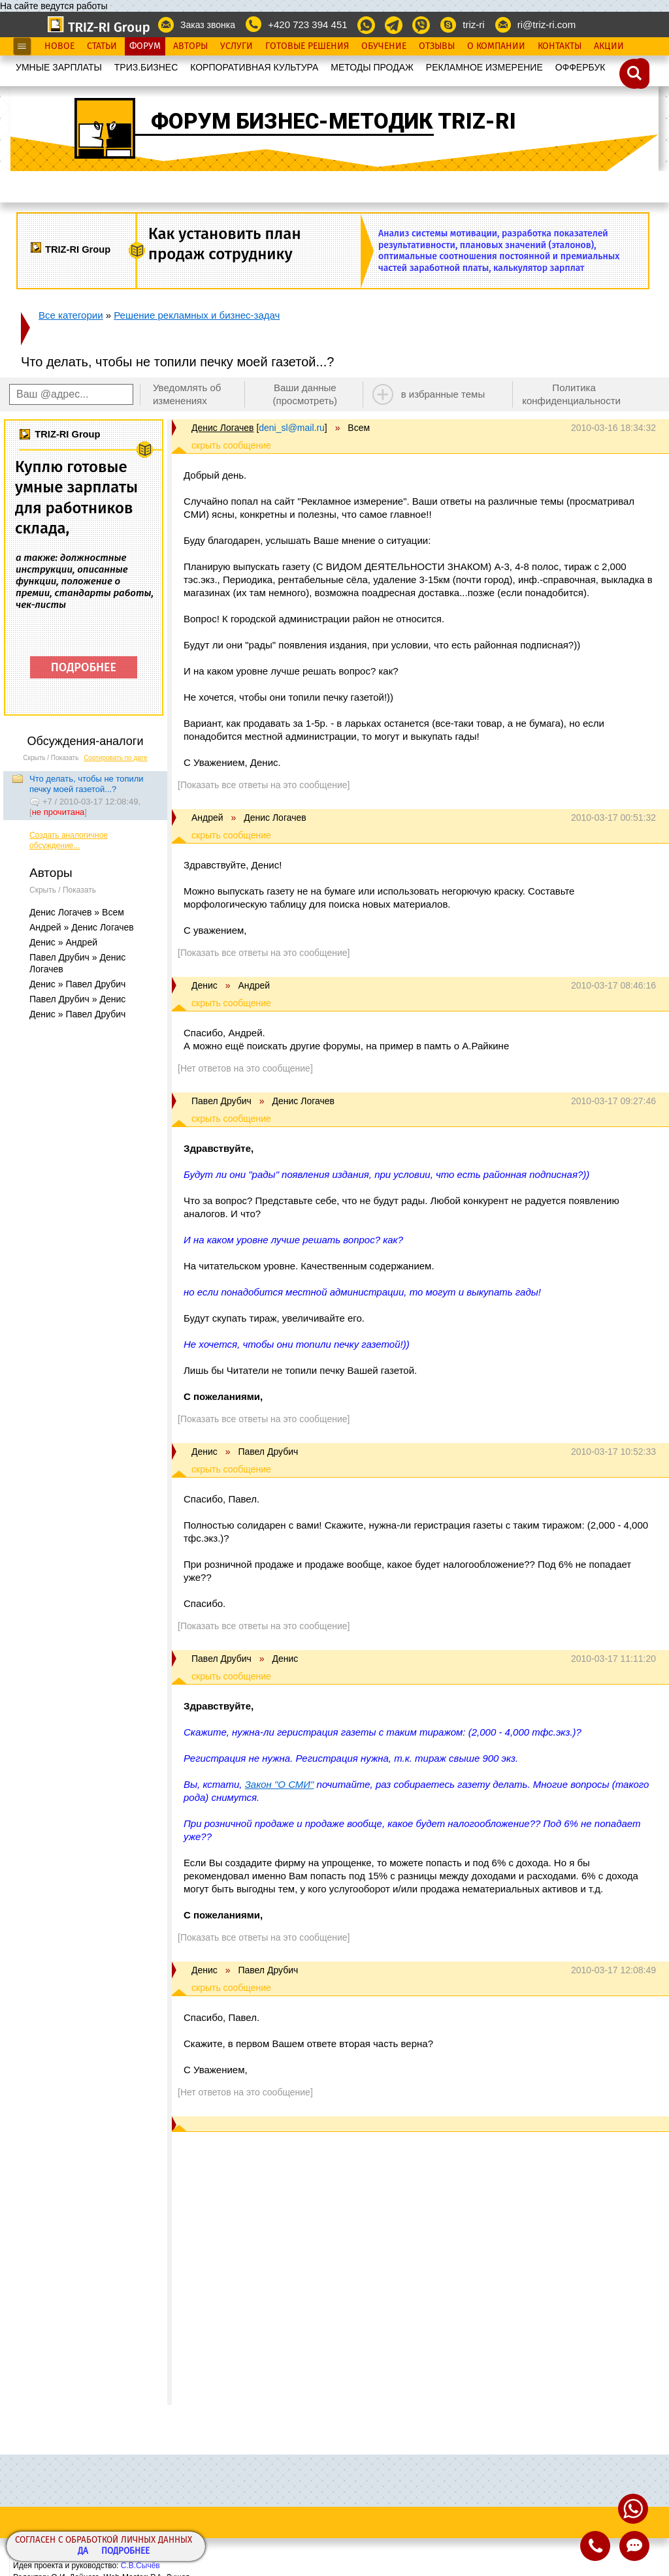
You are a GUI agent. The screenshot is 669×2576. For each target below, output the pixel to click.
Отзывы (437, 46)
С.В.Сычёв (140, 2565)
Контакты (559, 46)
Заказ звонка (207, 25)
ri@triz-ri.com (546, 24)
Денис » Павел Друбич (77, 984)
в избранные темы (443, 394)
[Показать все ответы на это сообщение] (264, 785)
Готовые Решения (307, 46)
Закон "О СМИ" (279, 1784)
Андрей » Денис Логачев (81, 927)
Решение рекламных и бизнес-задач (197, 315)
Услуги (236, 46)
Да (83, 2551)
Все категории (71, 315)
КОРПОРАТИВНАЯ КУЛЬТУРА (254, 67)
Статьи (102, 46)
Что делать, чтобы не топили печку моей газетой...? (86, 784)
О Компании (496, 46)
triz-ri (473, 24)
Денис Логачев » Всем (76, 912)
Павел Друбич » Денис (77, 999)
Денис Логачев (222, 427)
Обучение (383, 46)
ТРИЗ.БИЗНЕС (146, 67)
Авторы (190, 46)
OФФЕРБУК (580, 67)
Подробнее (125, 2551)
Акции (609, 46)
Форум (145, 46)
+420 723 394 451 (307, 24)
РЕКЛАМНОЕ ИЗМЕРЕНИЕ (484, 67)
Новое (59, 46)
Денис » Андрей (63, 942)
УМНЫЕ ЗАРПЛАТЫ (59, 67)
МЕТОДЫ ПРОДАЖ (372, 67)
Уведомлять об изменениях (187, 394)
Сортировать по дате (116, 757)
